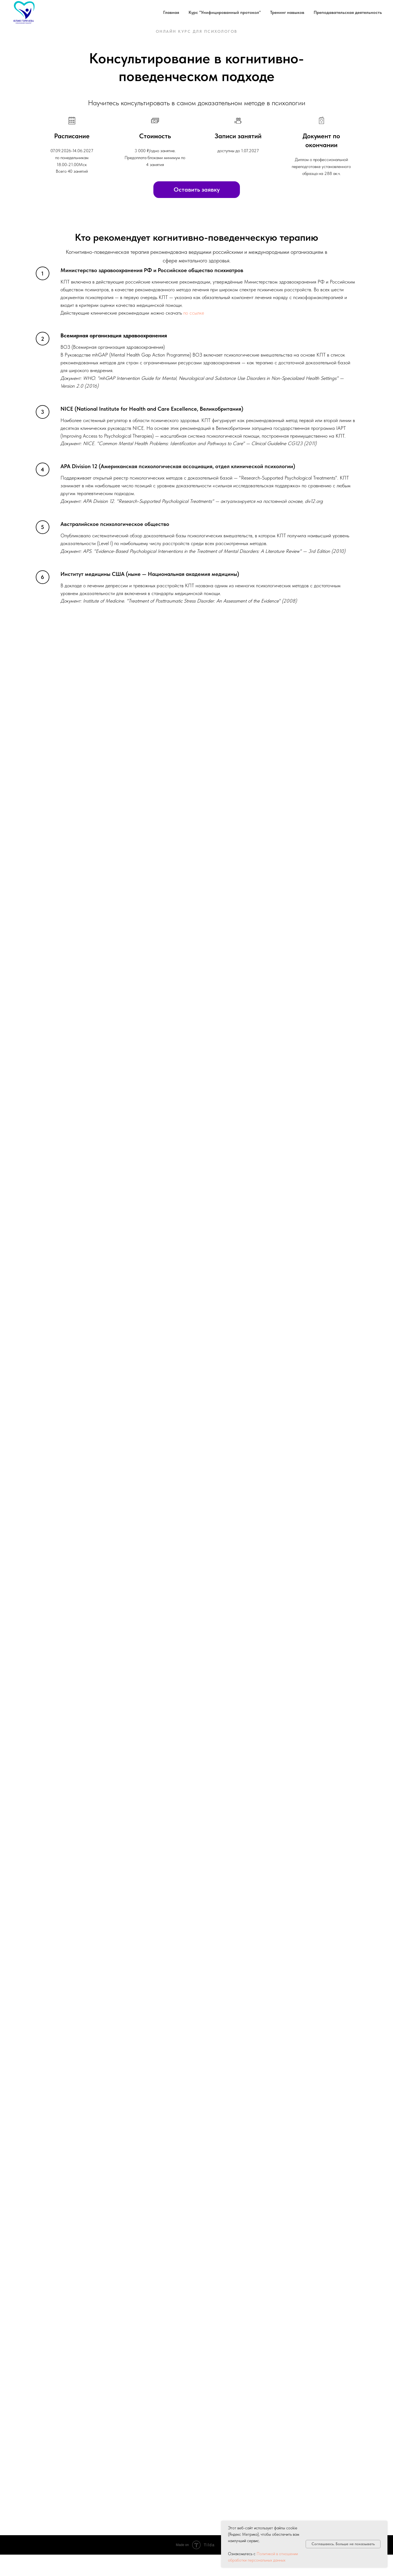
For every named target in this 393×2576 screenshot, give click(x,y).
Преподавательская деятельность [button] (348, 12)
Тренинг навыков (287, 12)
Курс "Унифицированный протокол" (225, 12)
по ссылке (193, 313)
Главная (171, 12)
